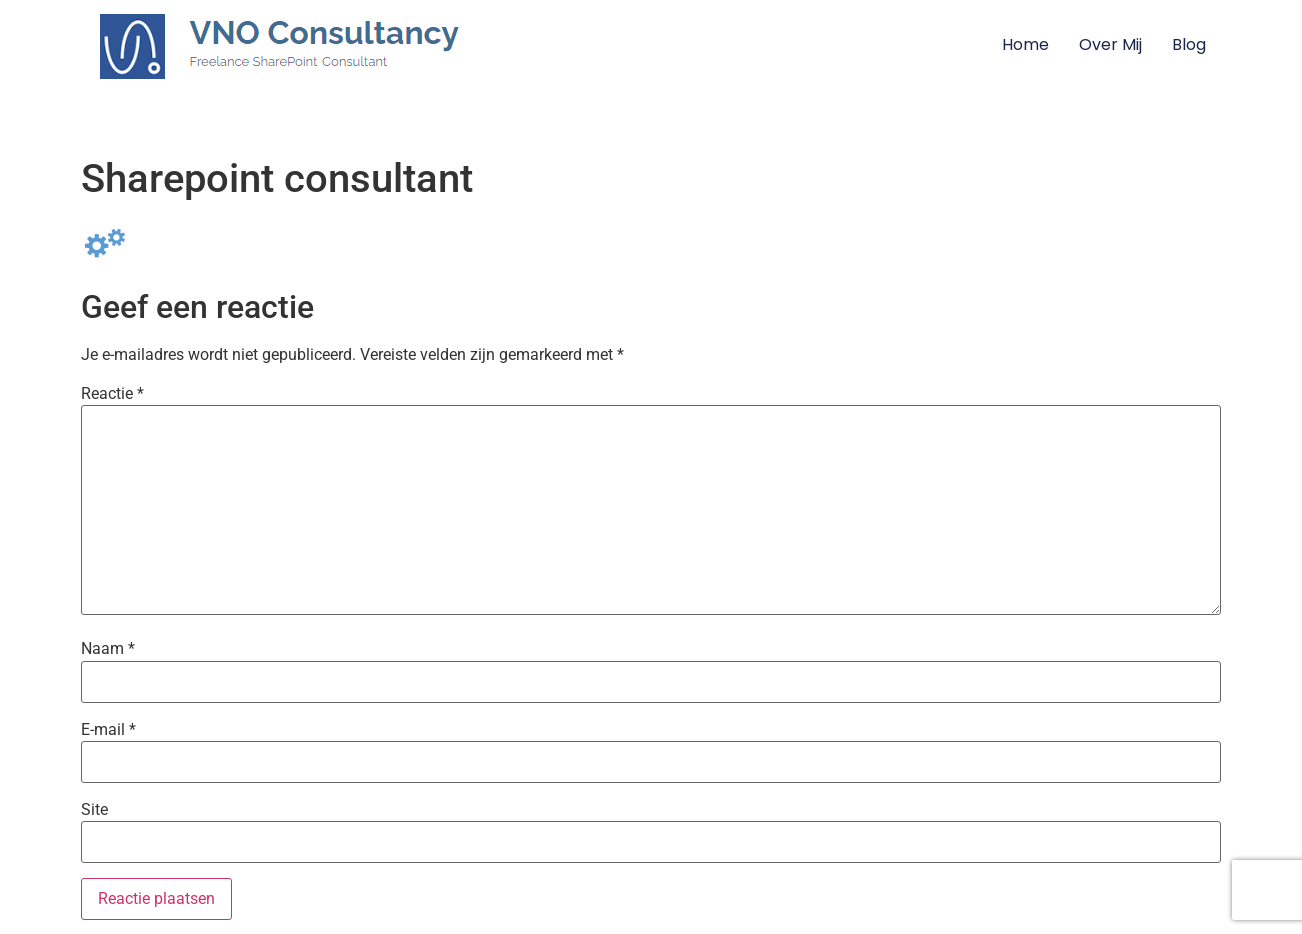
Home (1025, 44)
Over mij (1110, 44)
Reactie (112, 394)
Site (94, 810)
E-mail (108, 730)
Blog (1189, 44)
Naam (108, 649)
